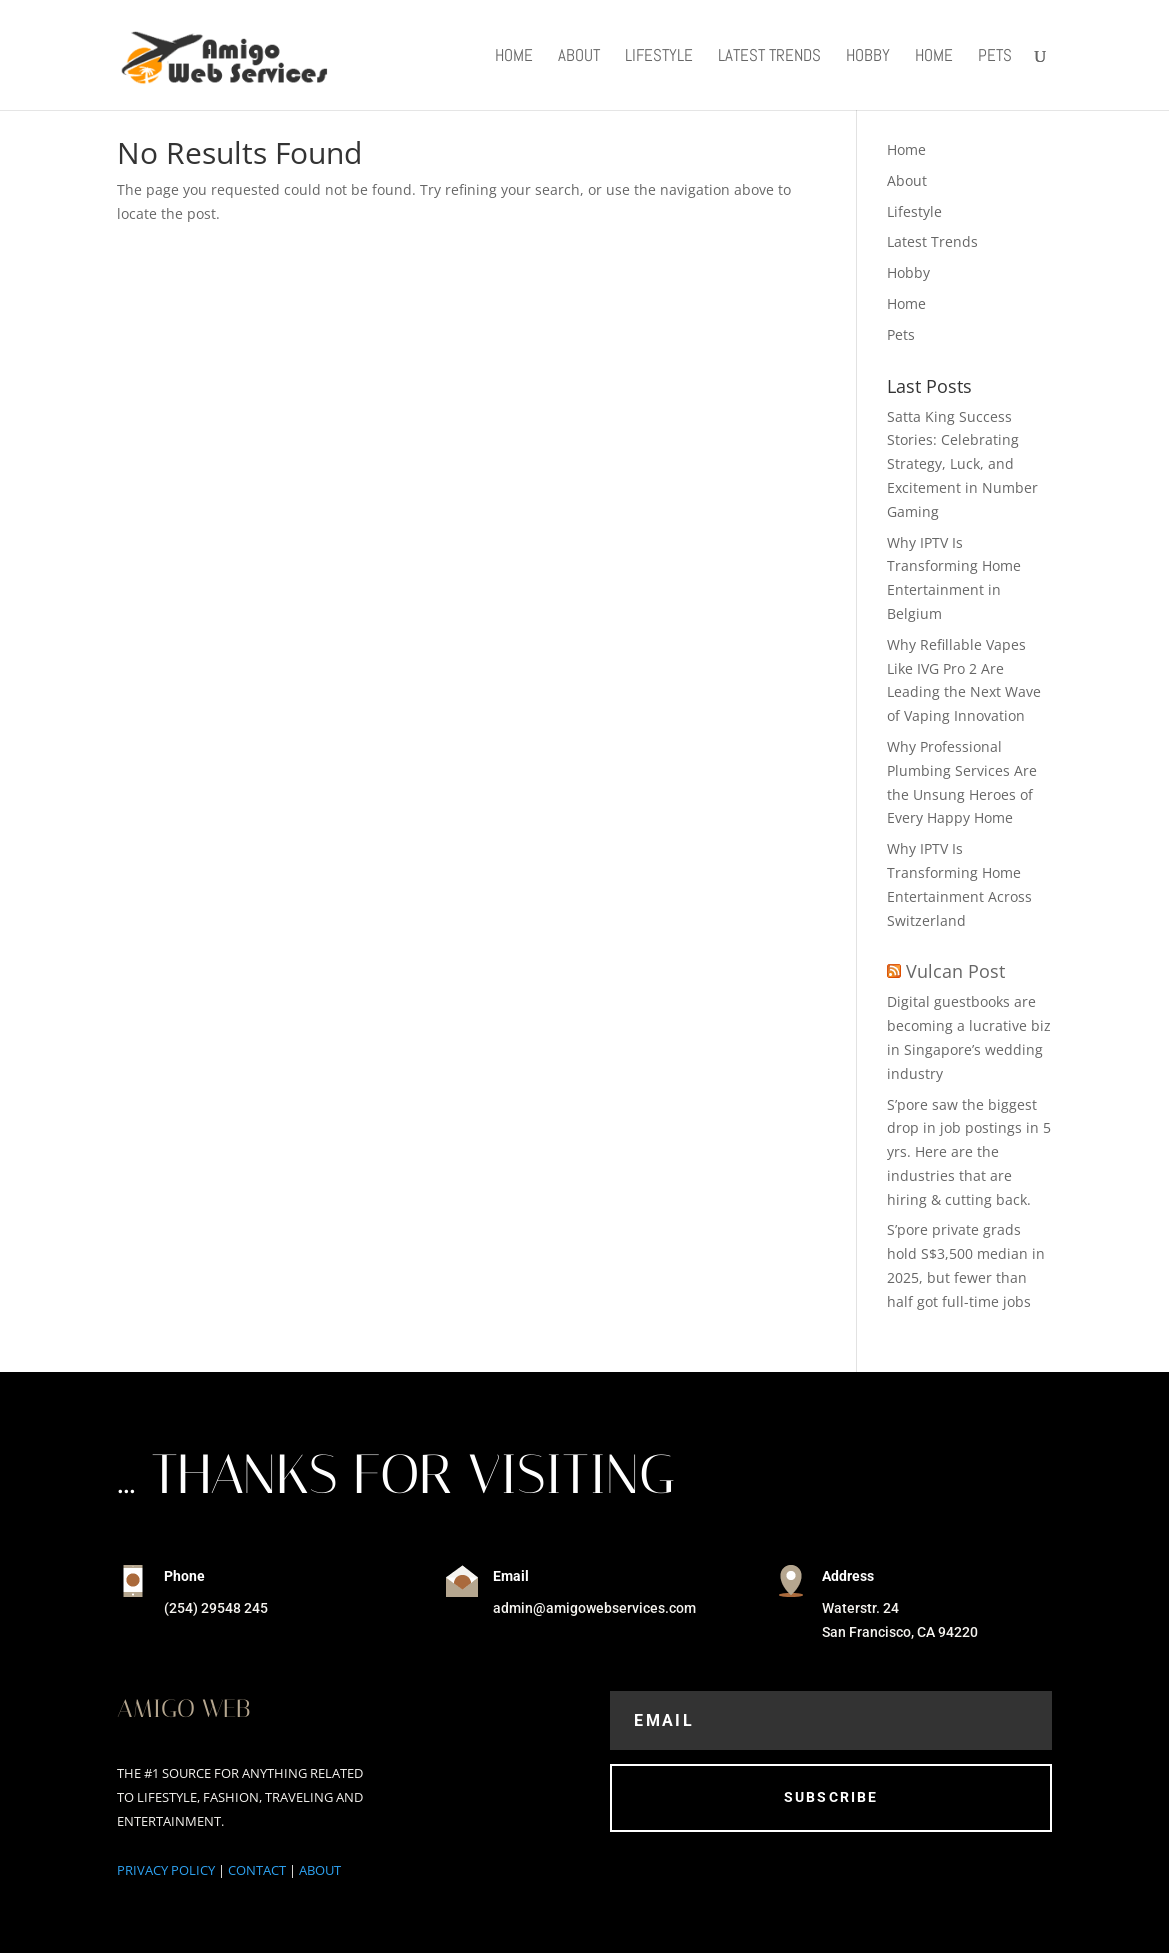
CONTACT (257, 1870)
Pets (995, 57)
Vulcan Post (955, 971)
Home (514, 57)
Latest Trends (769, 57)
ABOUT (320, 1870)
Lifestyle (659, 57)
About (579, 57)
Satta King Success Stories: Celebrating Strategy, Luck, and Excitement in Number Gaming (962, 464)
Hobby (868, 57)
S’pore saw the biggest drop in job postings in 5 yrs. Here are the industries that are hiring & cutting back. (969, 1152)
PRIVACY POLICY (166, 1870)
